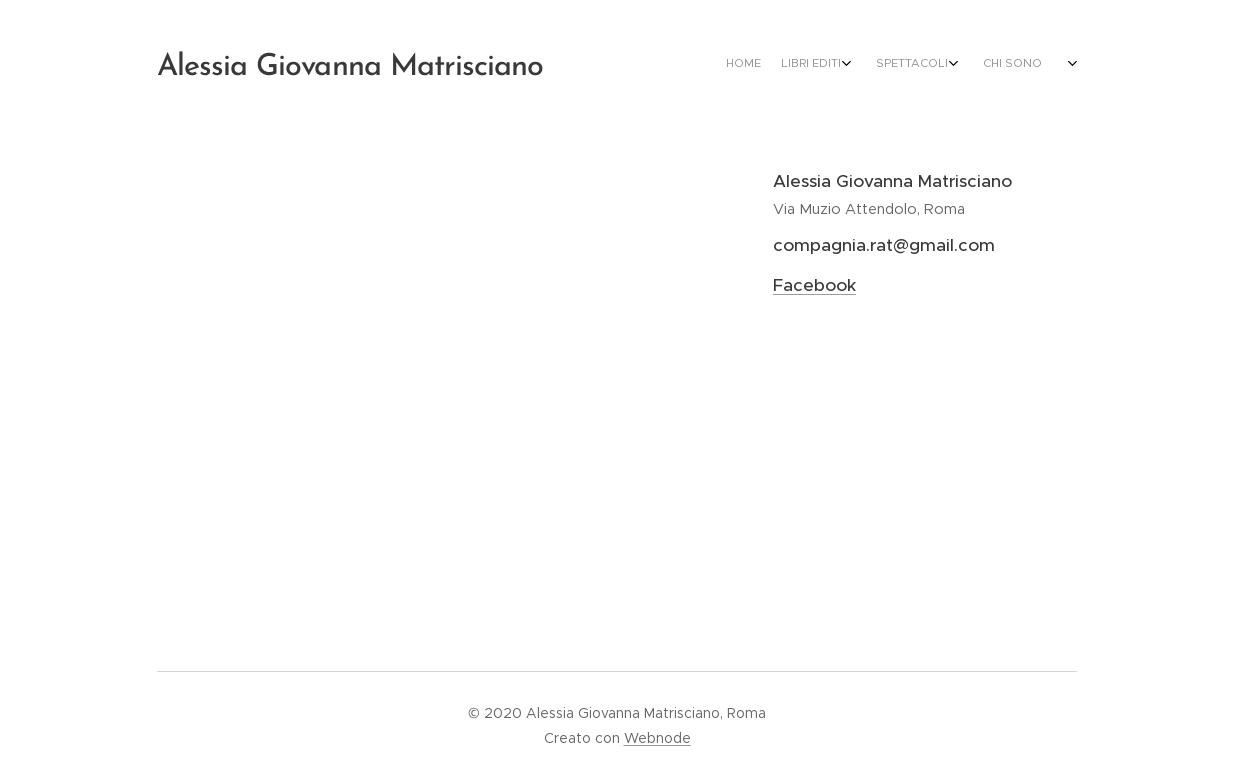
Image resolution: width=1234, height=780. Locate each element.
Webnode (657, 738)
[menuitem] (929, 65)
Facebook (814, 285)
